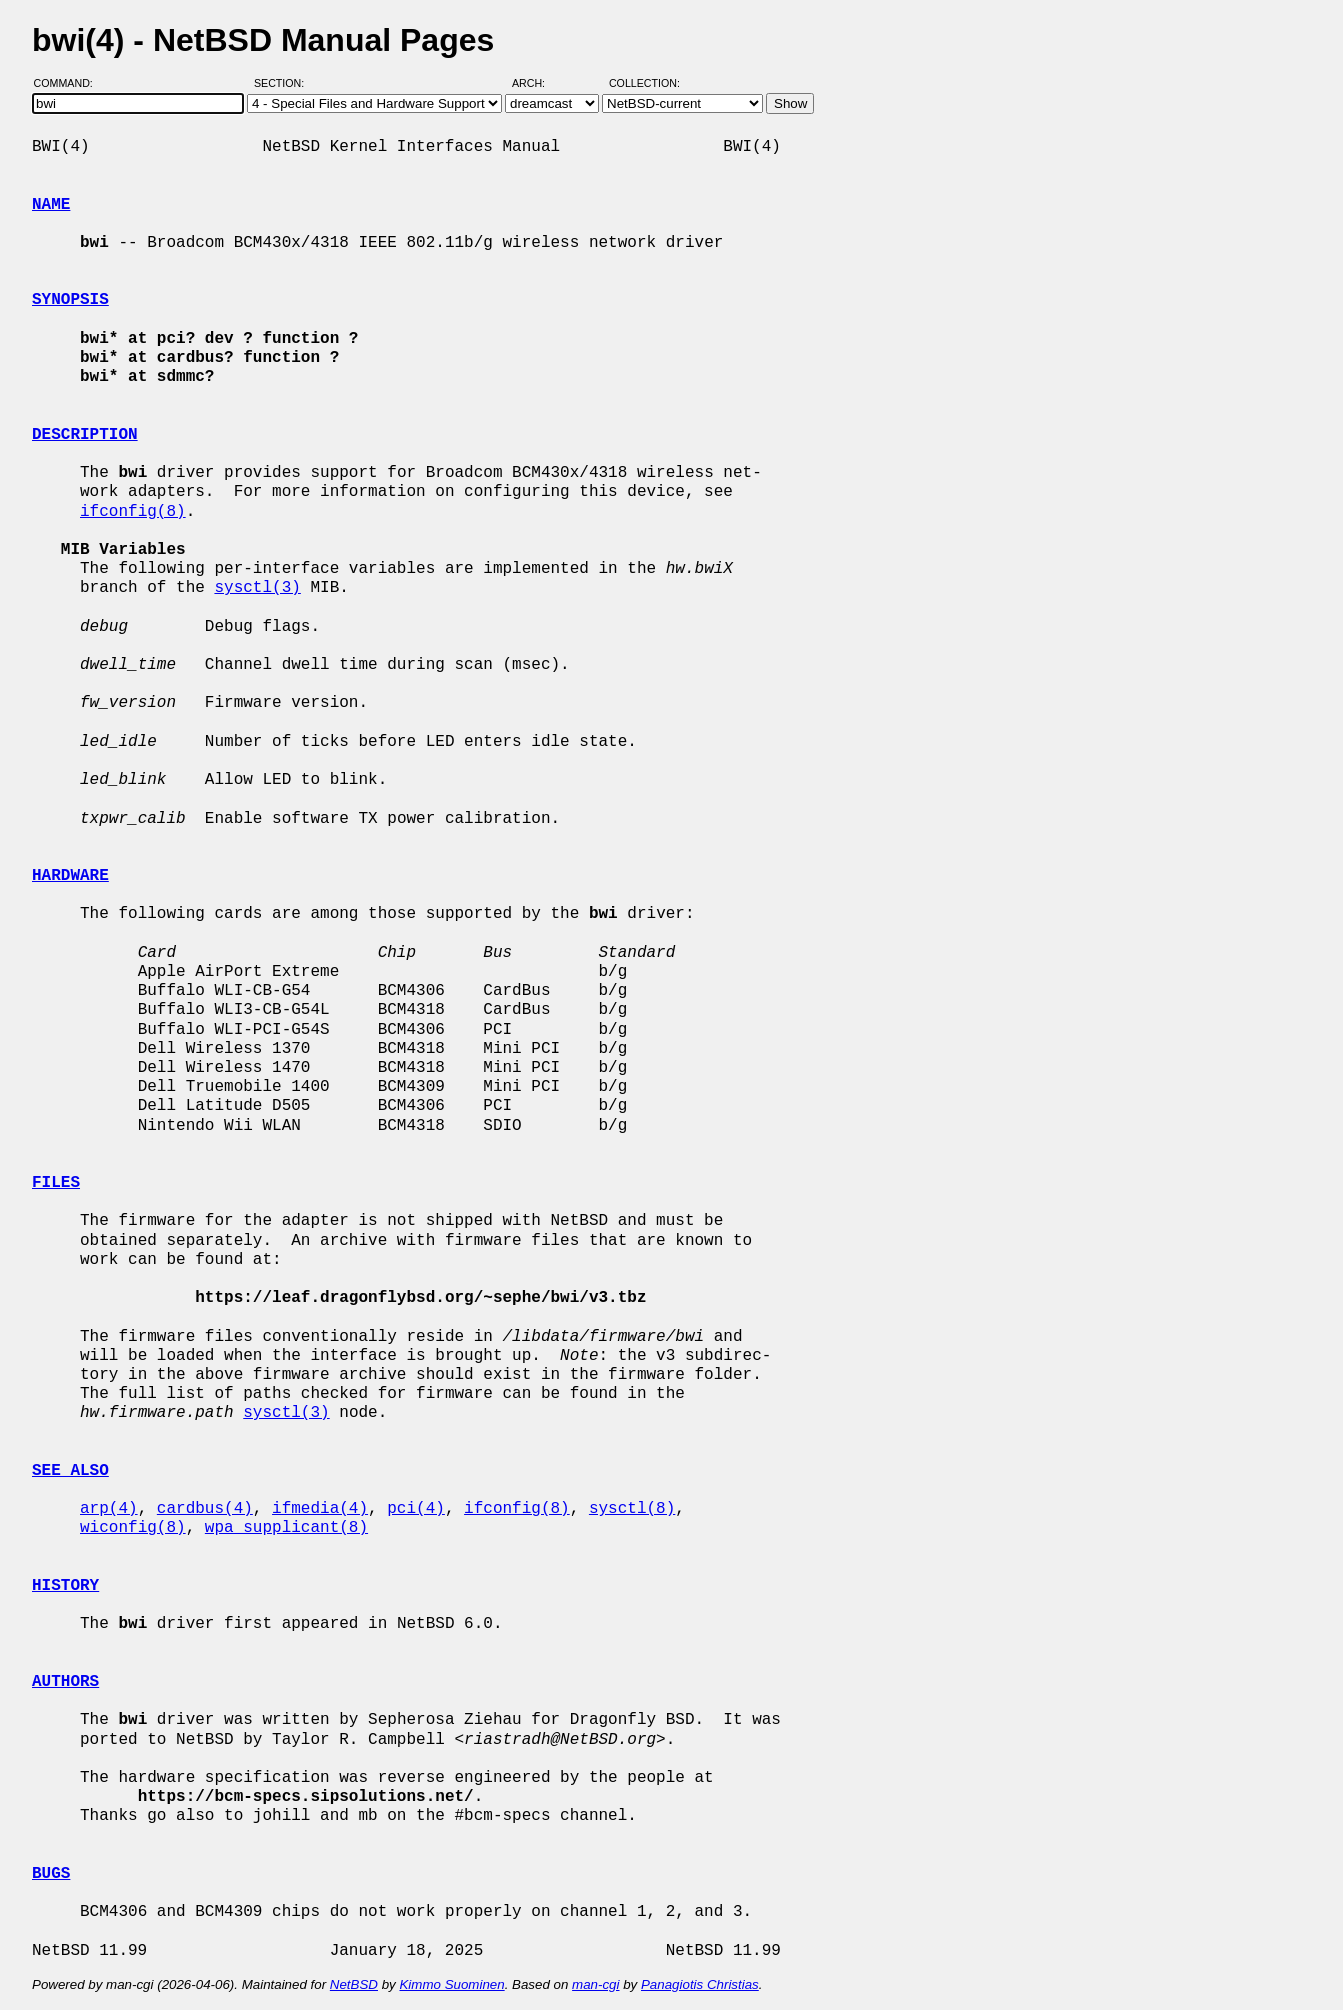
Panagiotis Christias (700, 1984)
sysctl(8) (632, 1509)
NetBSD (354, 1984)
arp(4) (109, 1509)
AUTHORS (65, 1682)
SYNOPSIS (70, 300)
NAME (51, 205)
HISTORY (65, 1586)
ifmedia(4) (320, 1509)
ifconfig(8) (133, 512)
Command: (69, 83)
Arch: (537, 83)
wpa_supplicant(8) (286, 1528)
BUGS (51, 1874)
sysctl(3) (257, 588)
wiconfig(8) (133, 1528)
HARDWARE (70, 876)
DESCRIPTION (85, 435)
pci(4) (416, 1509)
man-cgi (595, 1984)
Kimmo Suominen (451, 1984)
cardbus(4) (205, 1509)
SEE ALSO (70, 1471)
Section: (283, 83)
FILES (56, 1183)
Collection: (644, 83)
